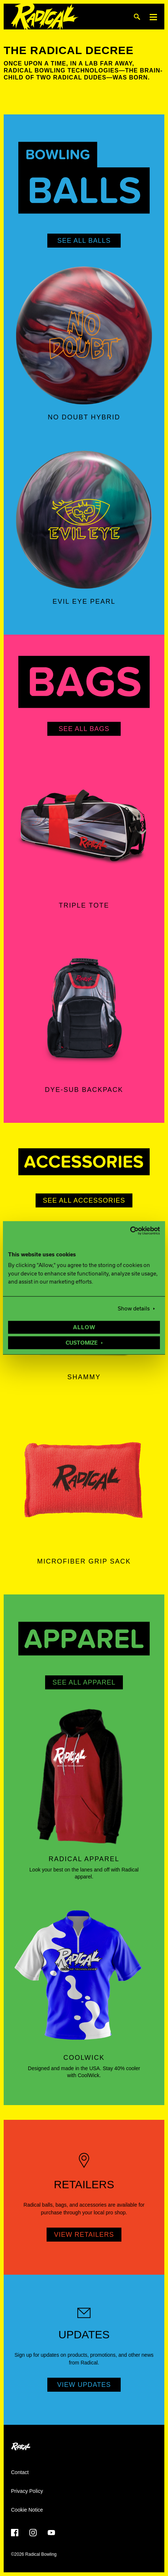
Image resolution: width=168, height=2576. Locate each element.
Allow (84, 1328)
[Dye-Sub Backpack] (84, 1008)
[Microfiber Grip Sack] (84, 1479)
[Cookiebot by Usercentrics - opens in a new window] (128, 1230)
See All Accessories (84, 1200)
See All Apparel (84, 1682)
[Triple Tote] (84, 823)
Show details (134, 1309)
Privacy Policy (27, 2491)
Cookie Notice (27, 2510)
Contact (20, 2472)
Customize (82, 1343)
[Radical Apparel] (84, 1777)
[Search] (136, 17)
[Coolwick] (84, 1975)
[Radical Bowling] (45, 17)
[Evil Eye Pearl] (84, 519)
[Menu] (153, 17)
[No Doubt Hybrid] (84, 335)
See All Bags (84, 728)
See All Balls (83, 240)
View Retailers (84, 2234)
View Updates (84, 2384)
